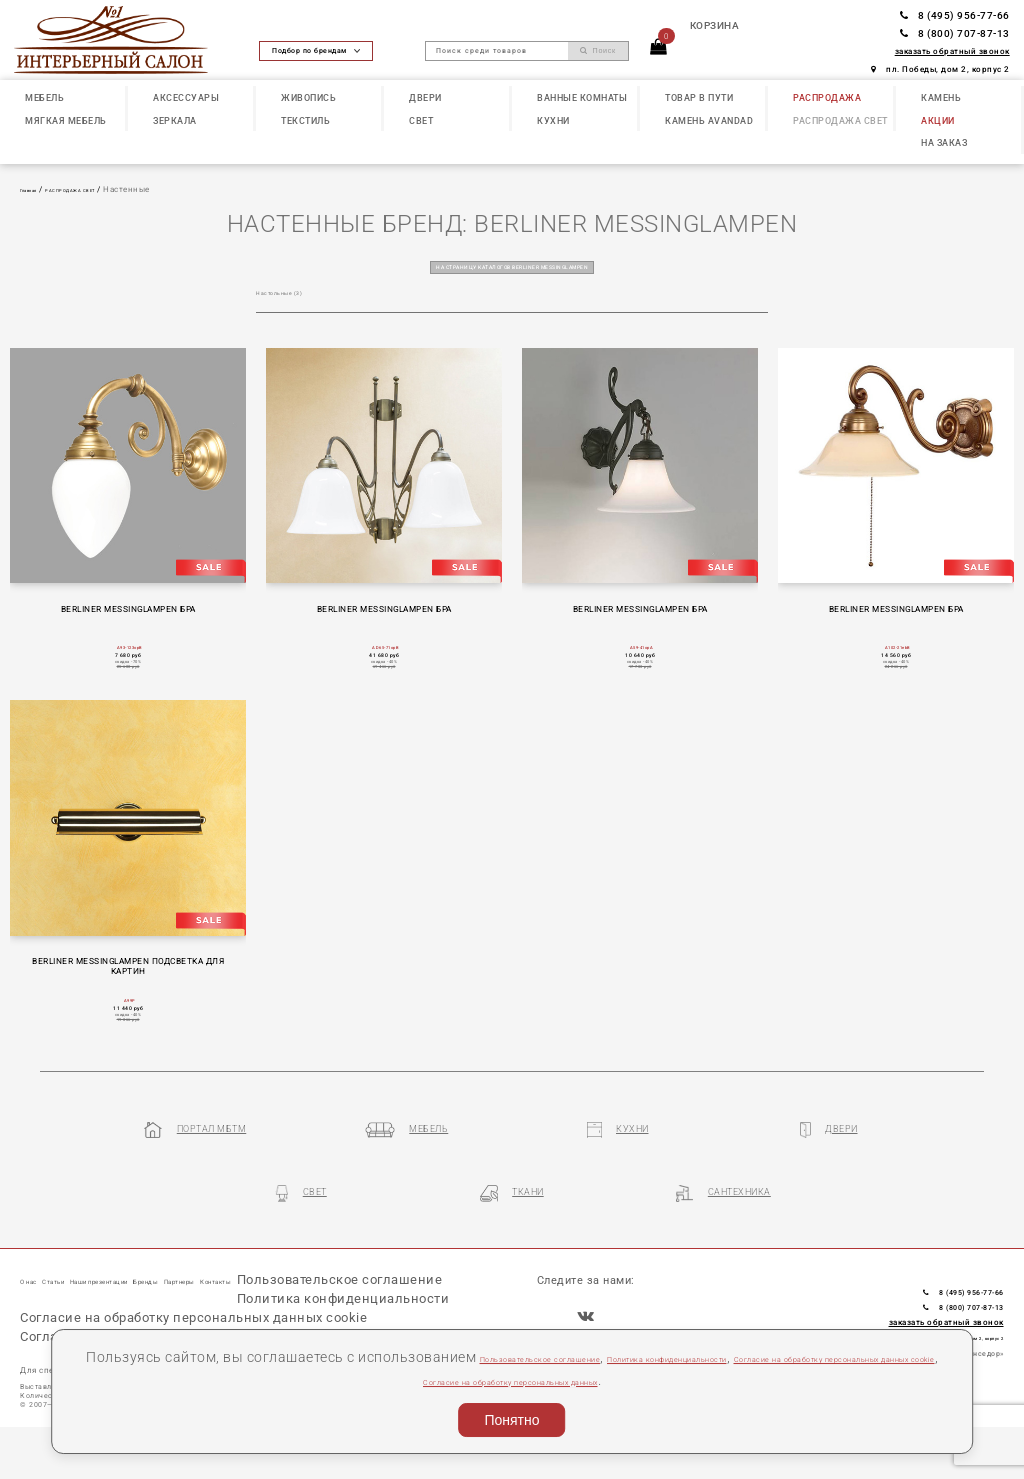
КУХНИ (553, 120)
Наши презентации (163, 1277)
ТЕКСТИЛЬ (305, 120)
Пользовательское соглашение (593, 1357)
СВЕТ (421, 120)
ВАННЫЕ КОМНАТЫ (582, 97)
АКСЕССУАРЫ (186, 97)
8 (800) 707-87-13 (955, 33)
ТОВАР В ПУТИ (699, 97)
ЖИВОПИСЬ (308, 97)
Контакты (374, 1277)
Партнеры (309, 1277)
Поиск (598, 51)
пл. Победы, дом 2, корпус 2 (940, 69)
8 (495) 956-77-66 (955, 15)
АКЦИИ (938, 120)
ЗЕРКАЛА (175, 120)
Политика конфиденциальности (819, 1357)
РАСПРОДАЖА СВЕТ (840, 120)
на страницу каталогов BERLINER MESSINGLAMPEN (512, 265)
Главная (37, 189)
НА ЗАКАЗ (944, 142)
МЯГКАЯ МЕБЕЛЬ (66, 120)
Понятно (511, 1420)
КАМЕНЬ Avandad (709, 120)
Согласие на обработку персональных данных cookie (344, 1380)
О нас (36, 1277)
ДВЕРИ (425, 97)
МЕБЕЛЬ (44, 97)
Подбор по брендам (316, 50)
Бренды (249, 1277)
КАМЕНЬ (941, 97)
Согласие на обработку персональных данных (699, 1380)
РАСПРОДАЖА (827, 97)
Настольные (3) (292, 295)
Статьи (81, 1277)
